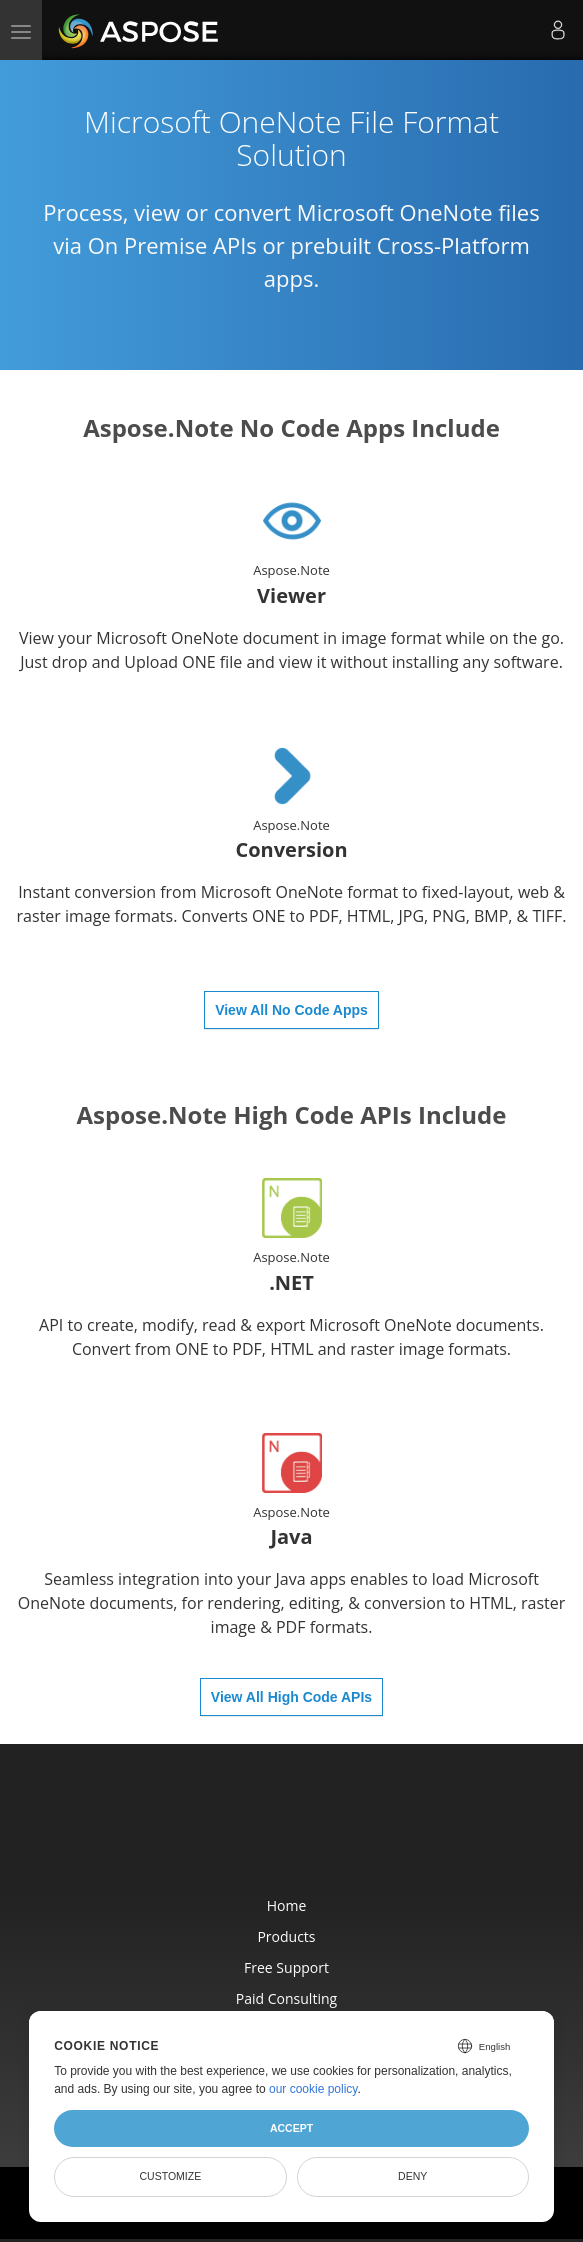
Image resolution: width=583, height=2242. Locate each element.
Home (287, 1905)
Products (286, 1936)
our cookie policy (313, 2089)
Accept (291, 2128)
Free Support (286, 1967)
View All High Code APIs (291, 1697)
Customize (171, 2176)
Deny (412, 2176)
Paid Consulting (286, 1998)
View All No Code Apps (291, 1010)
